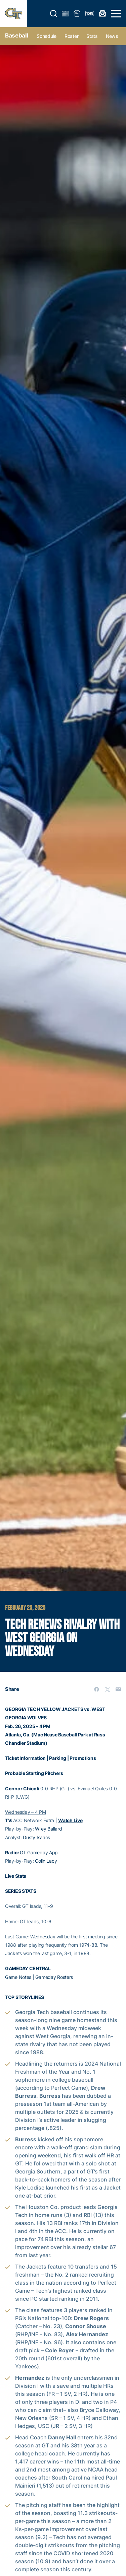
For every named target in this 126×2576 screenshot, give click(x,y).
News (112, 36)
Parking (57, 1758)
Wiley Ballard (48, 1829)
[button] (53, 13)
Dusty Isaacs (36, 1837)
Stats (92, 36)
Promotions (83, 1758)
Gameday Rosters (54, 1977)
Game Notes (18, 1977)
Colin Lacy (46, 1861)
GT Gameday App (39, 1852)
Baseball (16, 35)
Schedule (46, 36)
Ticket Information (25, 1758)
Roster (71, 36)
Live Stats (15, 1876)
